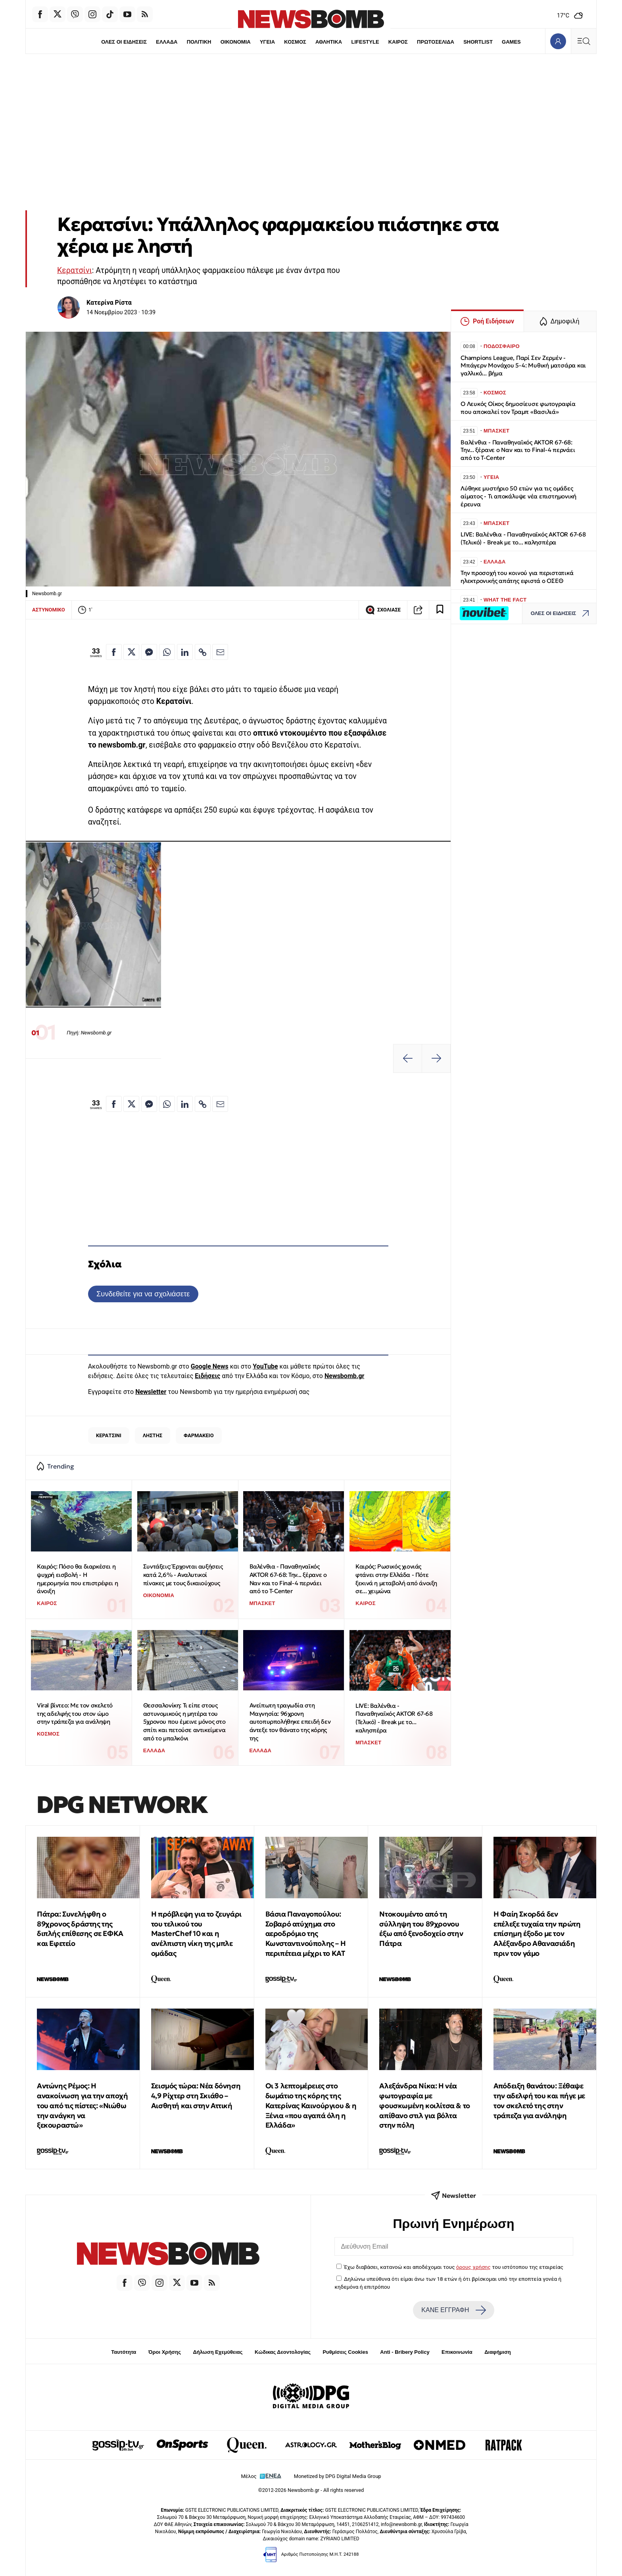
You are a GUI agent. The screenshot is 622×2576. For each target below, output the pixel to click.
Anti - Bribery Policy (404, 2352)
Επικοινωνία (457, 2352)
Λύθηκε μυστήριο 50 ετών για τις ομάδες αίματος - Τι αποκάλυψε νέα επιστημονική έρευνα (518, 496)
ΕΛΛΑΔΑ (166, 42)
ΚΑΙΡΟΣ (398, 42)
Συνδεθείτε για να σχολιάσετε (143, 1294)
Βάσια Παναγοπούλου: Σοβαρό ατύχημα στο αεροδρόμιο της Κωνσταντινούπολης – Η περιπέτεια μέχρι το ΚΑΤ (305, 1933)
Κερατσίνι (74, 270)
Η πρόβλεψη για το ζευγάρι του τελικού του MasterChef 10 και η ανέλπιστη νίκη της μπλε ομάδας (196, 1933)
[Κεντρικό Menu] (583, 41)
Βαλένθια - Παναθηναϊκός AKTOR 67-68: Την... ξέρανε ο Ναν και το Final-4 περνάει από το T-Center (288, 1579)
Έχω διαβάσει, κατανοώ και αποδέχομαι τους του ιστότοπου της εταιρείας (453, 2267)
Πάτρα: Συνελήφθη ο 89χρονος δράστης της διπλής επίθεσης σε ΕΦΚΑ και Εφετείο (80, 1928)
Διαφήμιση (497, 2352)
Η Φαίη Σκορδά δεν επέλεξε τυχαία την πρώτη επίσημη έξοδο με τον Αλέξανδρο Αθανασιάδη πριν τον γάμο (536, 1933)
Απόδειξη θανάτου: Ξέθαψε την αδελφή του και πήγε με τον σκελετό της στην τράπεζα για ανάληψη (539, 2100)
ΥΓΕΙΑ (267, 42)
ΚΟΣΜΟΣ (295, 42)
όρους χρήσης (473, 2267)
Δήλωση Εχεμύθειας (217, 2352)
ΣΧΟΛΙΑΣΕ (383, 610)
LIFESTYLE (365, 42)
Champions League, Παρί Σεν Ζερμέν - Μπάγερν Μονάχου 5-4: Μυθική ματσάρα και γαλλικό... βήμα (523, 365)
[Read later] (440, 610)
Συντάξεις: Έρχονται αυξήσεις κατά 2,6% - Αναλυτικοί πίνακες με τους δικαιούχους (183, 1574)
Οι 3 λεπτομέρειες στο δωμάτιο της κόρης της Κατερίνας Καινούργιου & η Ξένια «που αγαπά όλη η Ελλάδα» (311, 2105)
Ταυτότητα (123, 2352)
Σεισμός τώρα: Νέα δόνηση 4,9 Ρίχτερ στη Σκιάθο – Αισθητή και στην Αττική (195, 2095)
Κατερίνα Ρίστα (109, 302)
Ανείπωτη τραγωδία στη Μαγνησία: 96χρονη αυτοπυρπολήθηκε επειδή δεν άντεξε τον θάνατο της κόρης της (290, 1721)
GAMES (511, 42)
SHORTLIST (478, 42)
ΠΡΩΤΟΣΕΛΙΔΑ (436, 42)
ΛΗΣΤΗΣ (153, 1435)
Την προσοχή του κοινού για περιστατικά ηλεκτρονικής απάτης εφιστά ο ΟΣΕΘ (517, 576)
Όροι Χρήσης (164, 2352)
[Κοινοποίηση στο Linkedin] (185, 652)
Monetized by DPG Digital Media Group (337, 2476)
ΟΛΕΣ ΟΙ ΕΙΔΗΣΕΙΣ (123, 42)
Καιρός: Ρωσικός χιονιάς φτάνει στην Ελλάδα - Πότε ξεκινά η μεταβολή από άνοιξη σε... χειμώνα (396, 1579)
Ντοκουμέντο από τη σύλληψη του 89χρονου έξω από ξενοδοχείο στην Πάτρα (421, 1928)
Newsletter (150, 1392)
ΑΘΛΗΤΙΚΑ (328, 42)
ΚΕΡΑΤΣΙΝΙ (108, 1435)
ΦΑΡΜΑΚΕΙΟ (199, 1435)
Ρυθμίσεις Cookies (345, 2352)
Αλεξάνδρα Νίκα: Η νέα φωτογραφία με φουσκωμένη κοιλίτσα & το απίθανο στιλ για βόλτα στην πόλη (424, 2105)
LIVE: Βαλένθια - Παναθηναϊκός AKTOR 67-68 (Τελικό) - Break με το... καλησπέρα (393, 1718)
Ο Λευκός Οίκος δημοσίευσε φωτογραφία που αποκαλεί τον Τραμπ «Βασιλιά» (518, 407)
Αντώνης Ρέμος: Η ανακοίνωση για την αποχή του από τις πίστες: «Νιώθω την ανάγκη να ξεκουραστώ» (82, 2105)
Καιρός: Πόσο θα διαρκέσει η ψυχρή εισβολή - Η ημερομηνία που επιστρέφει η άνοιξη (77, 1579)
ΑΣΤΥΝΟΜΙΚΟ (48, 610)
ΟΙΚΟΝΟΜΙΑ (235, 42)
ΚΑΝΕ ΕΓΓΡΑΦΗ (453, 2310)
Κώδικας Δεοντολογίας (283, 2352)
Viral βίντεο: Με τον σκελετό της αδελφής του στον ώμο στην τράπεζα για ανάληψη (75, 1713)
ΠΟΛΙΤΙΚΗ (198, 42)
